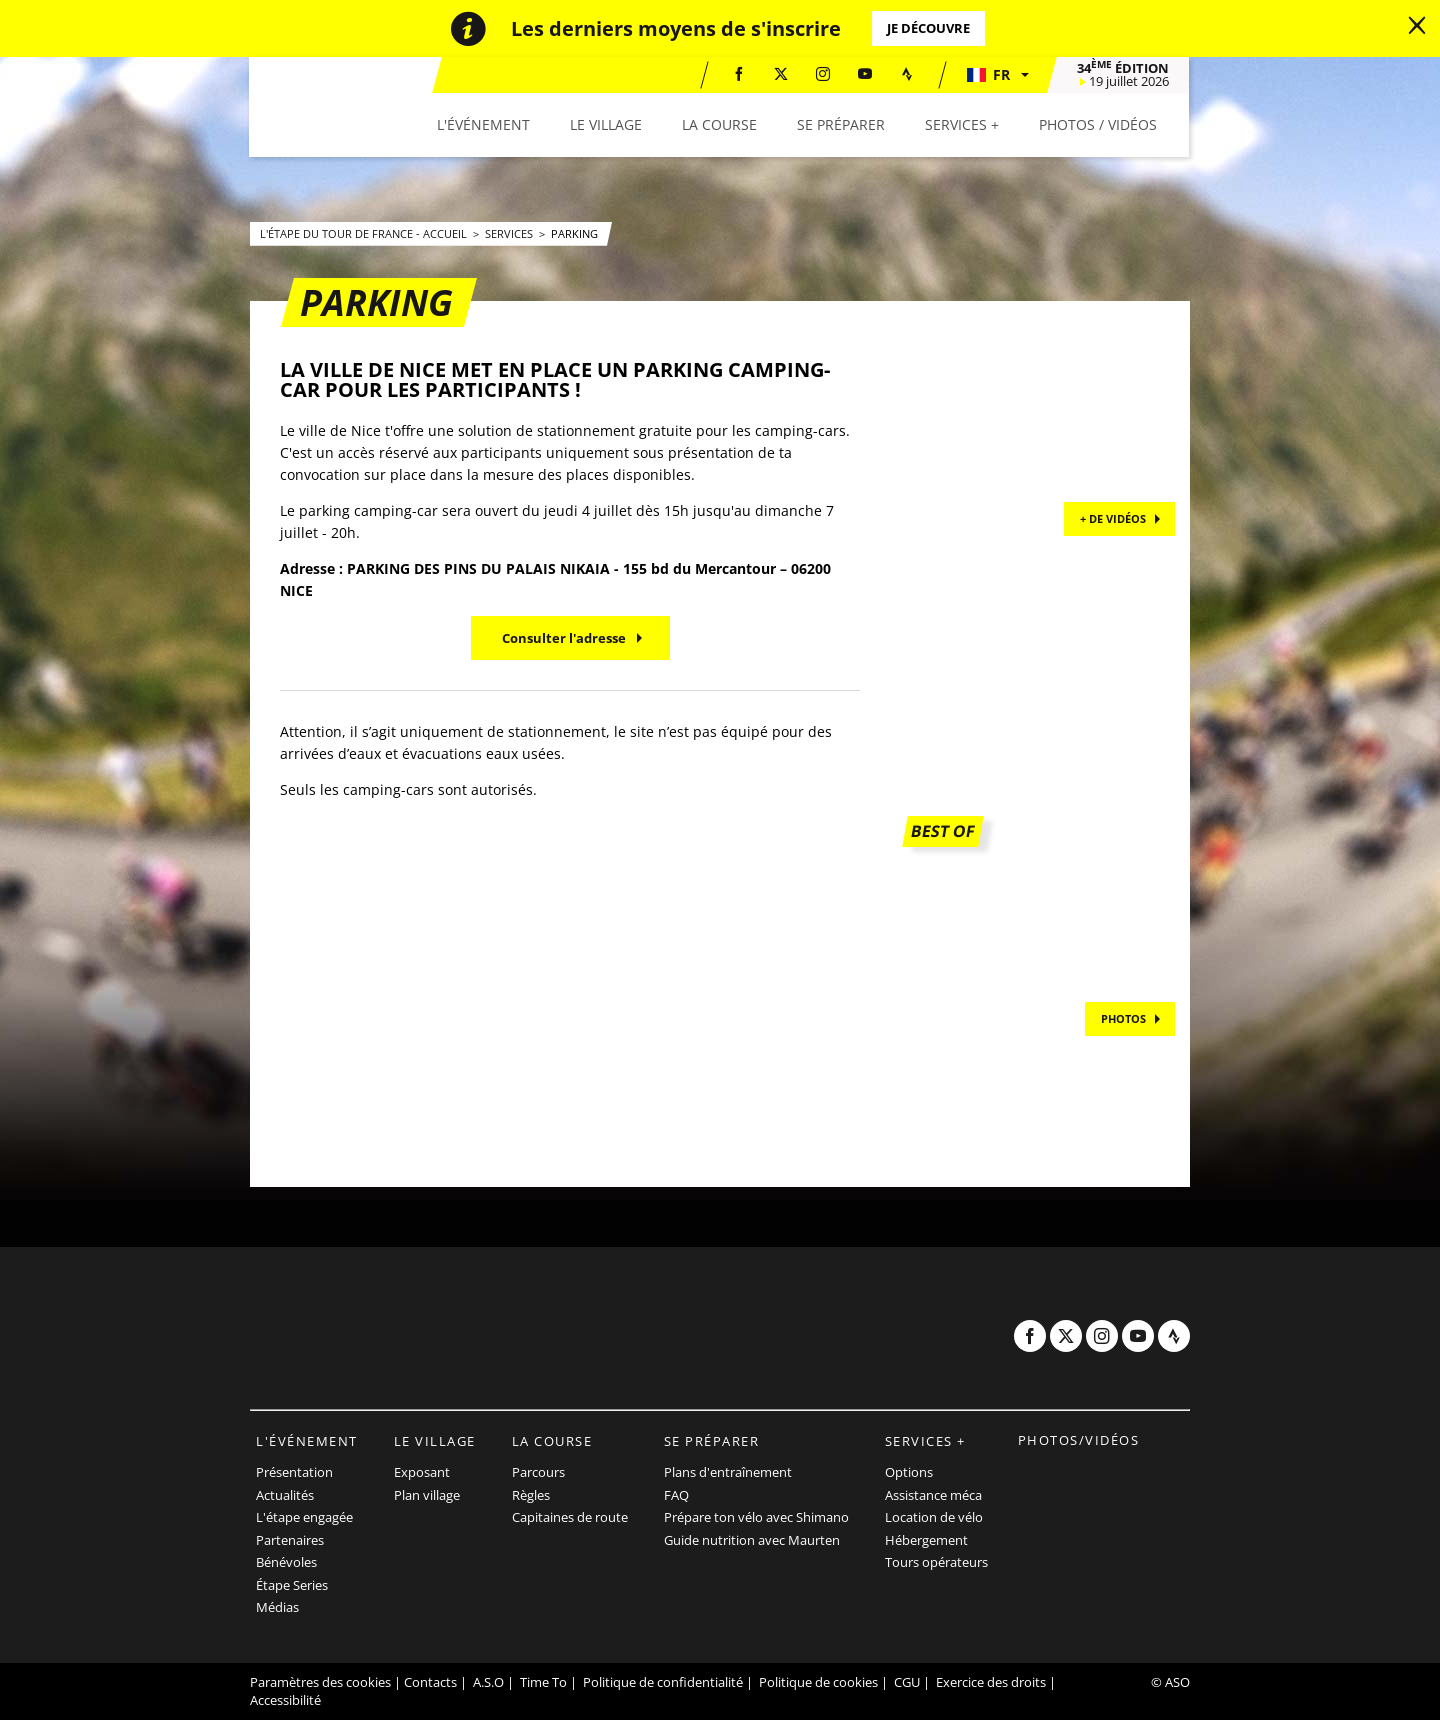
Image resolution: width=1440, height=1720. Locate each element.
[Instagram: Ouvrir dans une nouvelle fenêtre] (824, 74)
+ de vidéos (1113, 518)
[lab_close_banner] (1417, 26)
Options (909, 1472)
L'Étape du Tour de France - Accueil (365, 233)
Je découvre (928, 28)
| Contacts (425, 1682)
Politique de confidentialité (663, 1682)
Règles (531, 1495)
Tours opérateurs (936, 1562)
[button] (998, 75)
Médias (277, 1607)
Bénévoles (286, 1562)
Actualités (285, 1495)
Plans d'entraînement (728, 1472)
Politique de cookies (818, 1682)
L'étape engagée (304, 1517)
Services (510, 233)
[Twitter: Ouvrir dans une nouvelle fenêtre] (782, 74)
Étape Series (292, 1585)
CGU (907, 1682)
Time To (543, 1682)
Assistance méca (933, 1495)
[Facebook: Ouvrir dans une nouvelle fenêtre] (740, 74)
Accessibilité (285, 1700)
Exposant (422, 1472)
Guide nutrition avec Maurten (752, 1540)
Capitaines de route (570, 1517)
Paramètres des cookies (320, 1682)
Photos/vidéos (1079, 1440)
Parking (574, 233)
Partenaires (290, 1540)
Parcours (538, 1472)
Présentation (294, 1472)
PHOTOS (1123, 1018)
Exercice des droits (991, 1682)
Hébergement (926, 1540)
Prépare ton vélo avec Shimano (756, 1517)
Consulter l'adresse (564, 638)
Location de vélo (934, 1517)
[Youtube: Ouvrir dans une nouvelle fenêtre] (866, 74)
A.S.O (488, 1682)
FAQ (676, 1495)
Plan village (427, 1495)
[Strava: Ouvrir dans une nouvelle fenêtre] (908, 74)
